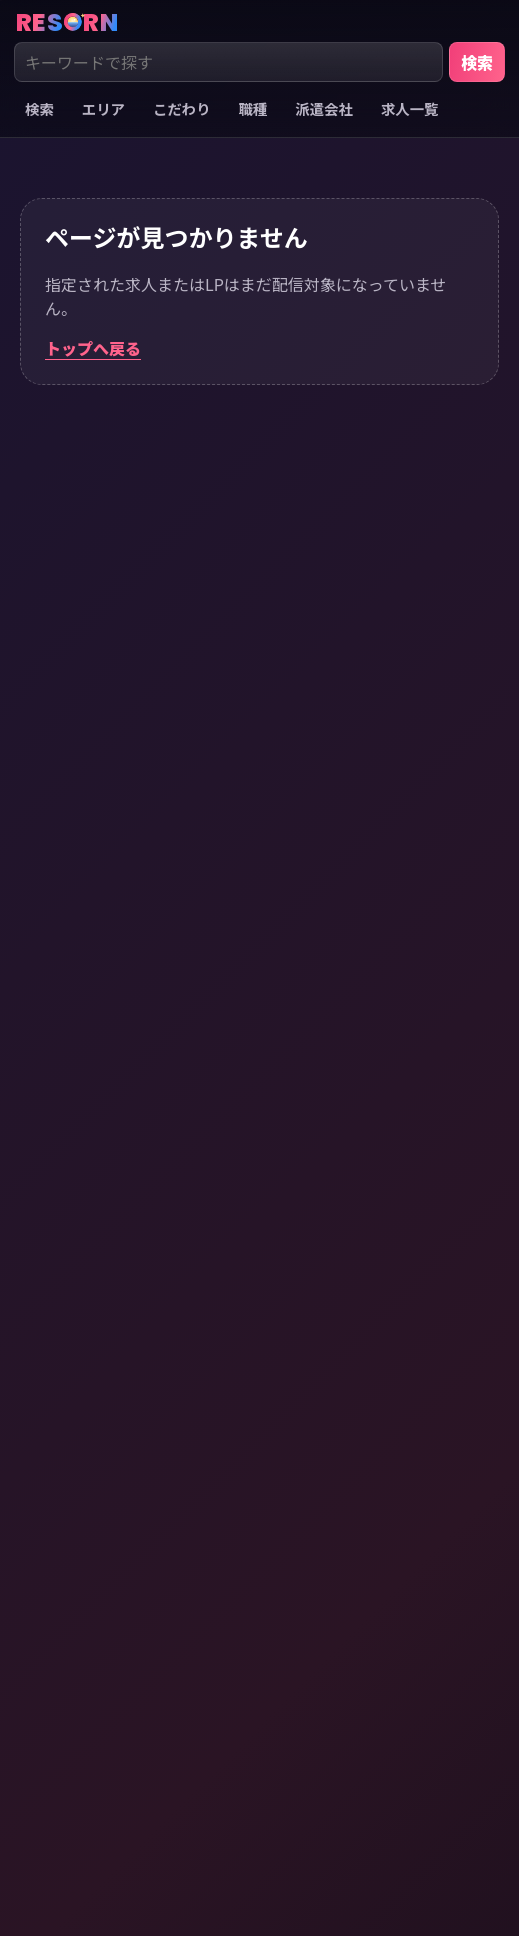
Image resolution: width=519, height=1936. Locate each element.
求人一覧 (410, 108)
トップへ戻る (93, 348)
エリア (103, 108)
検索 (477, 62)
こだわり (182, 108)
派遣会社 (324, 108)
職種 (253, 108)
